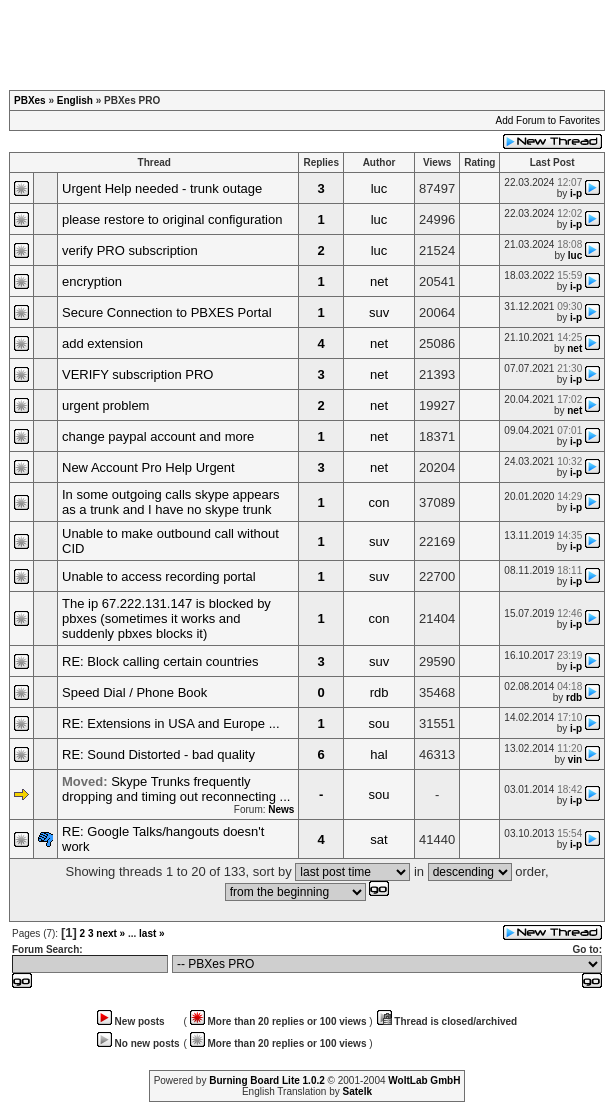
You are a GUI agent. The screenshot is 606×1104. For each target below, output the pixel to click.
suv (379, 312)
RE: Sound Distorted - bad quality (158, 754)
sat (378, 839)
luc (379, 188)
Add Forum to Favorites (548, 120)
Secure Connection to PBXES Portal (167, 312)
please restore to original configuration (172, 219)
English (75, 100)
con (379, 502)
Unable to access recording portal (159, 576)
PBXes (30, 100)
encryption (92, 281)
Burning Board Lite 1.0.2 (267, 1080)
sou (379, 723)
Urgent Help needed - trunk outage (162, 188)
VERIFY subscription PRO (137, 374)
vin (575, 759)
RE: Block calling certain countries (160, 661)
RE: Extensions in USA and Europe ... (171, 723)
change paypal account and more (158, 436)
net (379, 281)
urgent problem (105, 405)
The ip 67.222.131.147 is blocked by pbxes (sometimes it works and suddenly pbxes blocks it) (166, 618)
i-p (576, 193)
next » (110, 933)
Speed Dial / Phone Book (134, 692)
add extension (102, 343)
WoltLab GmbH (424, 1080)
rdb (379, 692)
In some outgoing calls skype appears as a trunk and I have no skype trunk (171, 502)
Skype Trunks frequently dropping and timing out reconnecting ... (176, 789)
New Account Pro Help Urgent (148, 467)
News (281, 809)
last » (152, 933)
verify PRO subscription (130, 250)
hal (378, 754)
